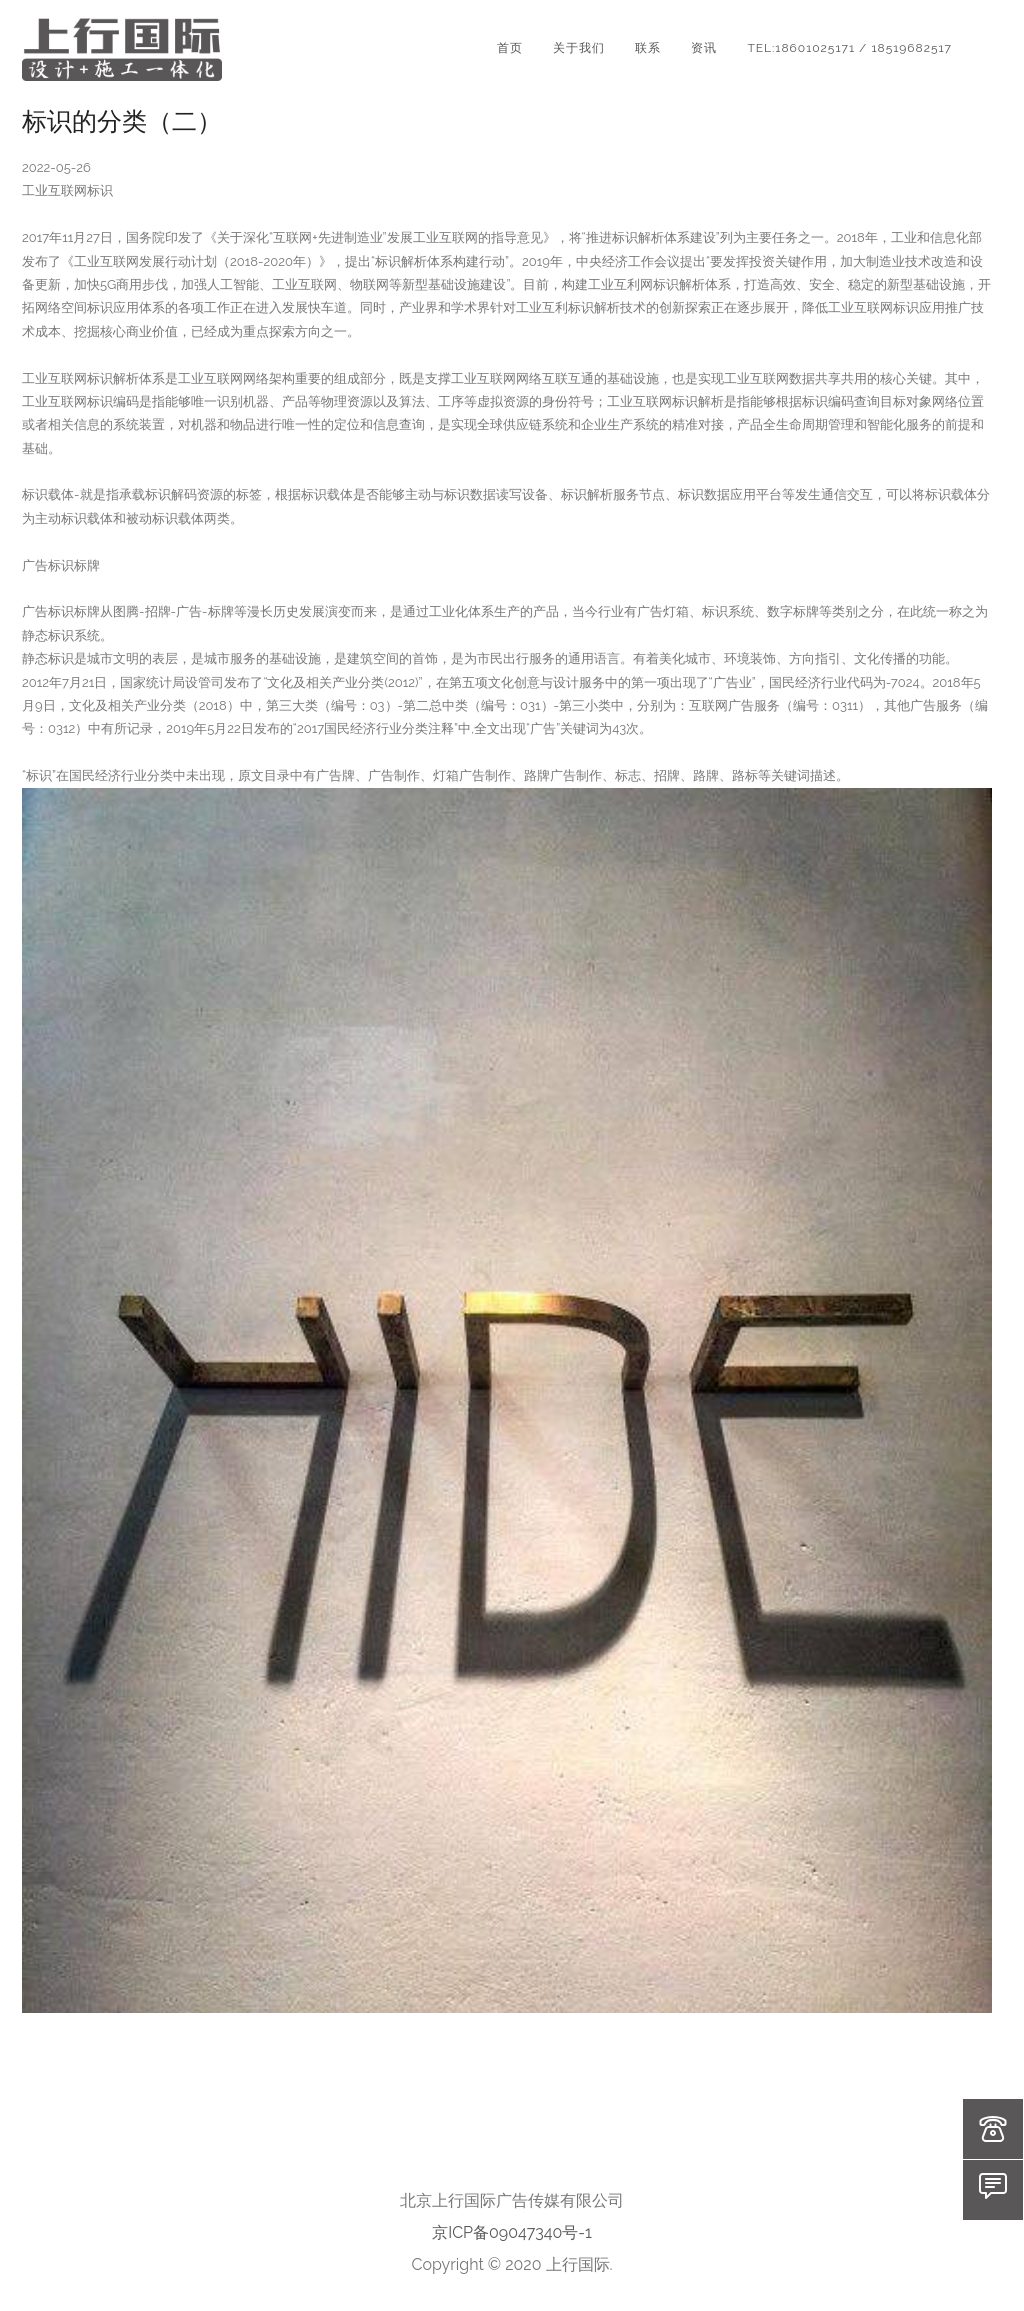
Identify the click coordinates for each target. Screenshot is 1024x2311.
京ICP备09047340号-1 (512, 2232)
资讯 (704, 48)
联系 (648, 48)
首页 (510, 48)
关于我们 (579, 48)
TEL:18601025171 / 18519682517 (849, 48)
